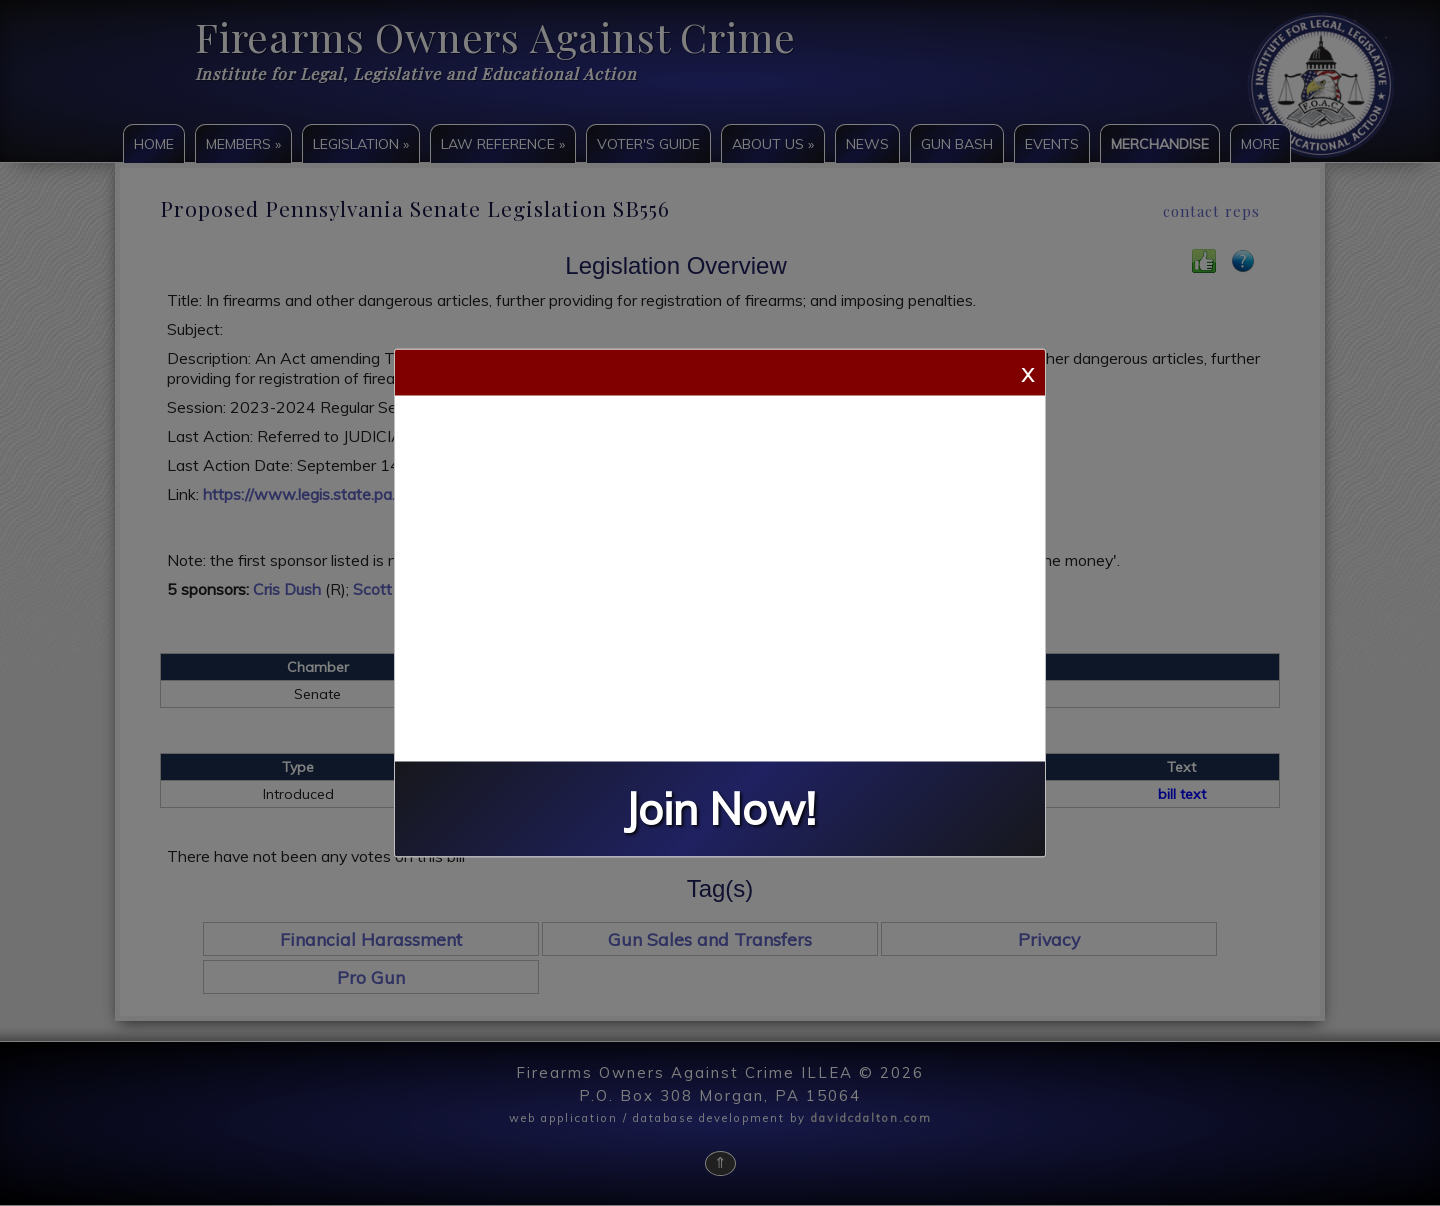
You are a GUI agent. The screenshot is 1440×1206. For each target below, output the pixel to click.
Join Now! (720, 809)
